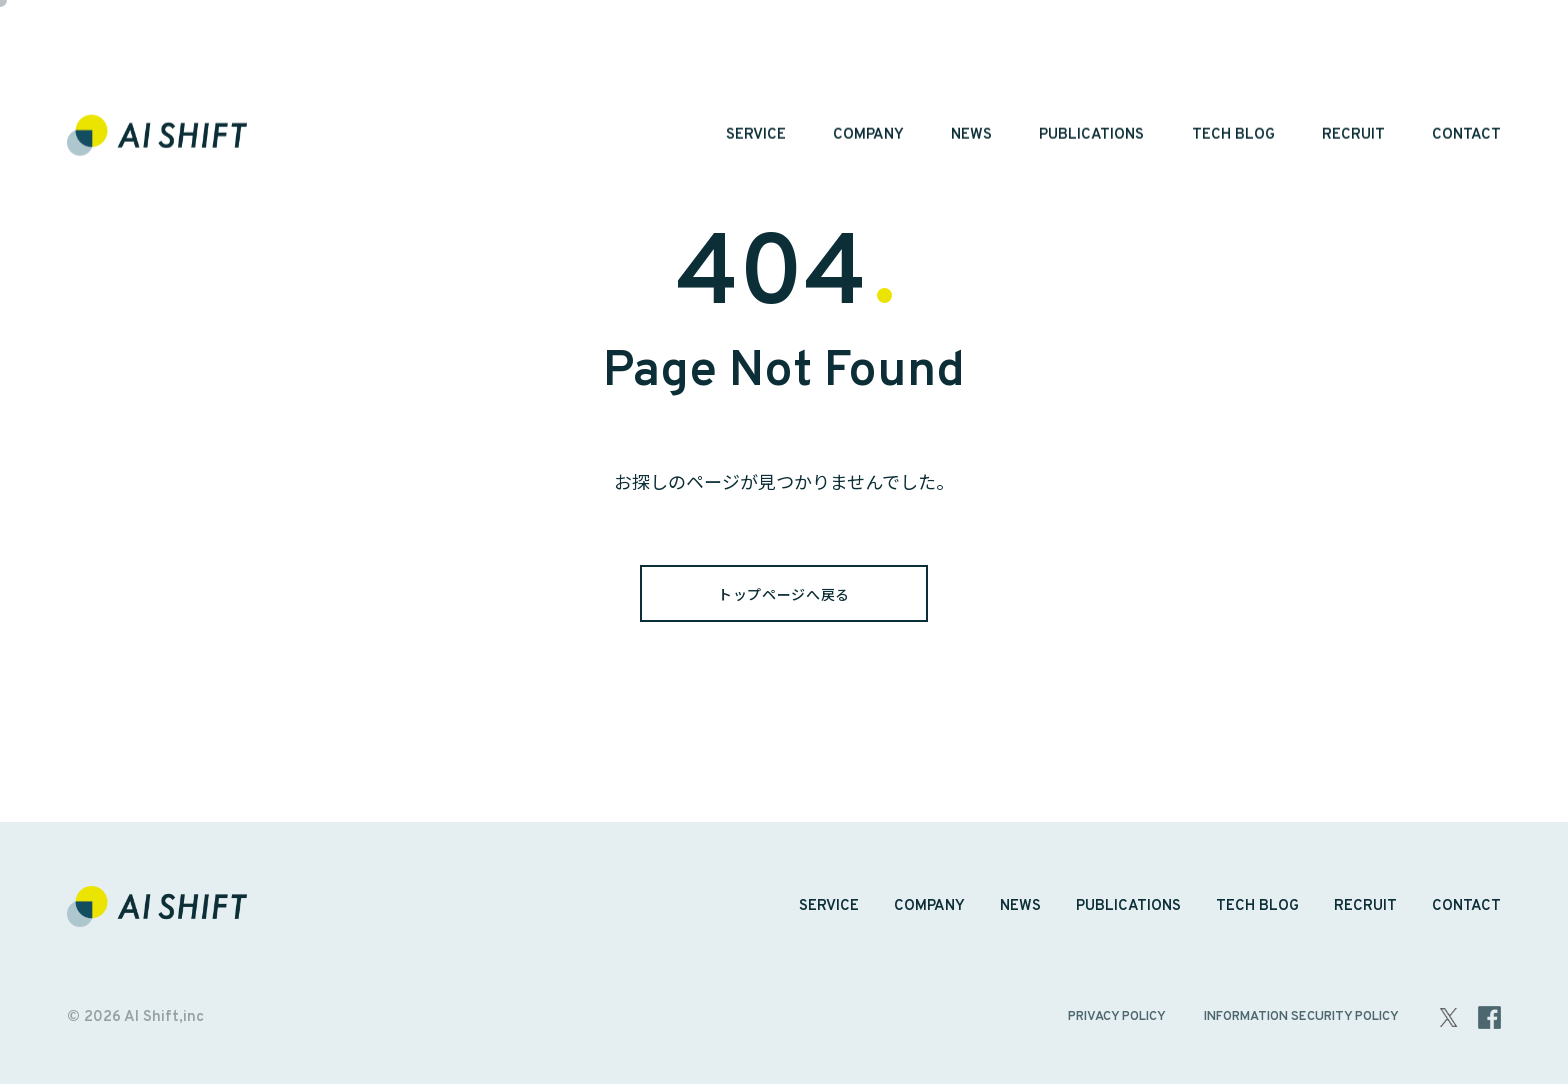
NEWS (971, 62)
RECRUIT (1353, 62)
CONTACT (1466, 62)
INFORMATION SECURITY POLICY (1301, 1024)
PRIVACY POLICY (1117, 1024)
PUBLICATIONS (1091, 62)
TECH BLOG (1233, 62)
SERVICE (756, 62)
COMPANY (868, 62)
